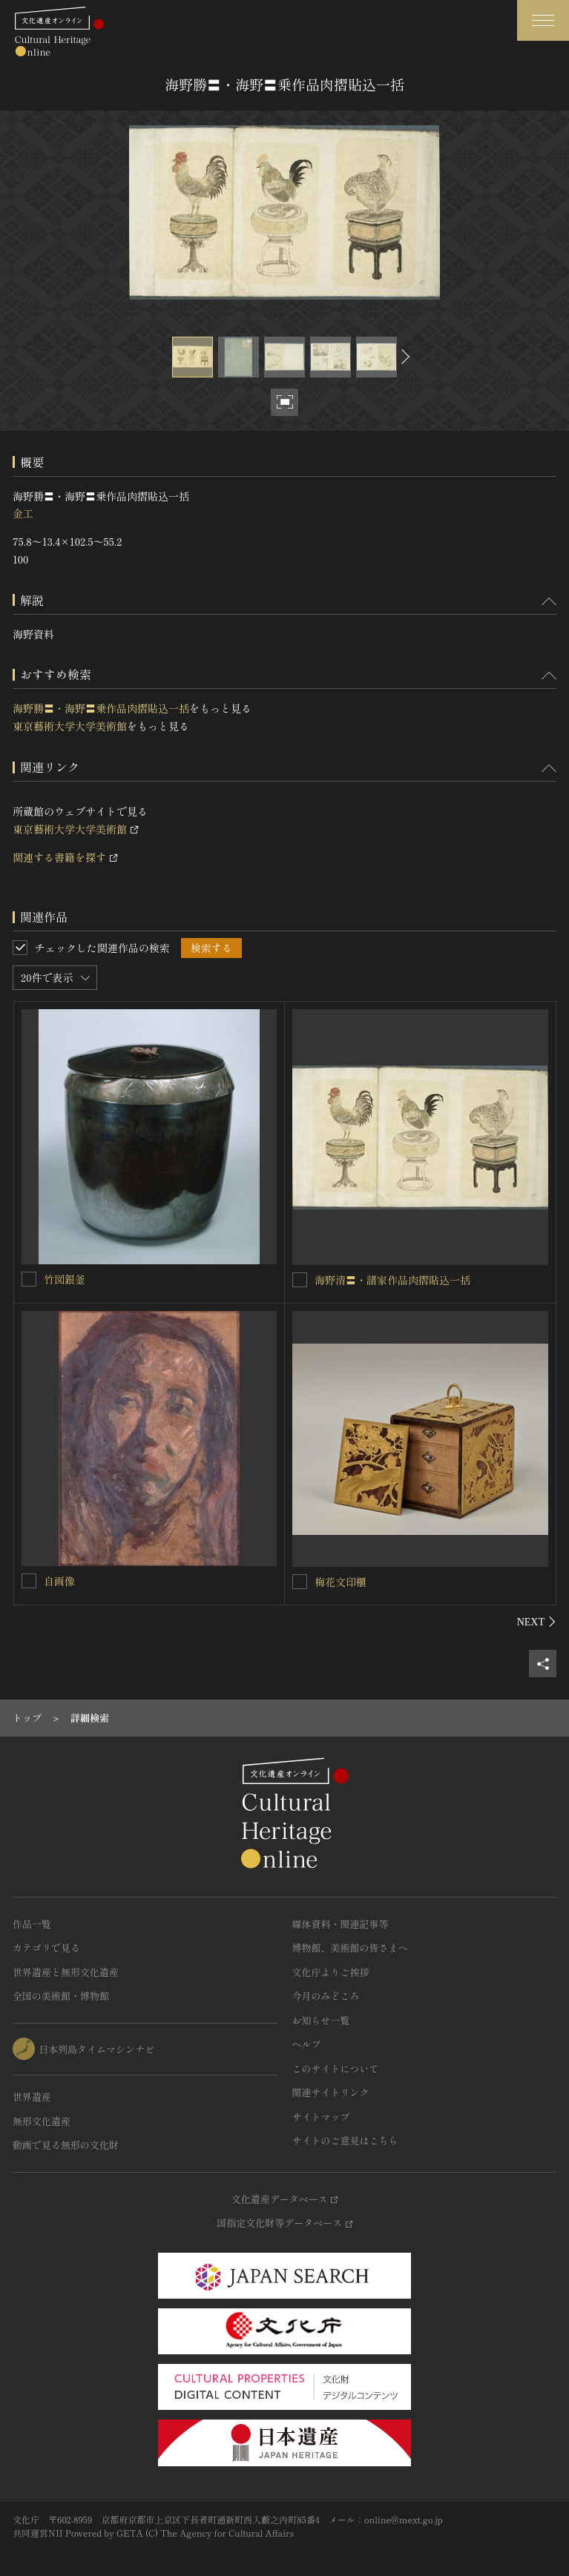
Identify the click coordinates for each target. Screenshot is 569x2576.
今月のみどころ (326, 1996)
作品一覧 (32, 1924)
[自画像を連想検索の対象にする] (29, 1580)
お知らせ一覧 (321, 2020)
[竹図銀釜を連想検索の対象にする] (29, 1279)
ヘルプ (306, 2044)
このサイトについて (335, 2068)
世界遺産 (32, 2097)
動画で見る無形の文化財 (66, 2145)
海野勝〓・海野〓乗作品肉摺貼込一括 (101, 708)
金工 (23, 513)
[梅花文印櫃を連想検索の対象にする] (299, 1581)
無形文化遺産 (41, 2121)
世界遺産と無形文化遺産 (66, 1972)
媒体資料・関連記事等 (340, 1924)
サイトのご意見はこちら (345, 2140)
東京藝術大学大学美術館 (70, 726)
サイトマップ (321, 2117)
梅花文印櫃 (340, 1581)
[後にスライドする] (403, 357)
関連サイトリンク (330, 2092)
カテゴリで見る (46, 1948)
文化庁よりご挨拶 (330, 1972)
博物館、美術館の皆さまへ (350, 1948)
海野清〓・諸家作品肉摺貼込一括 (392, 1279)
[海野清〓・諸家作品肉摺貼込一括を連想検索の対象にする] (299, 1279)
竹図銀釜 (64, 1279)
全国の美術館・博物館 (61, 1996)
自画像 (59, 1580)
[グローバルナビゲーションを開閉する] (543, 20)
